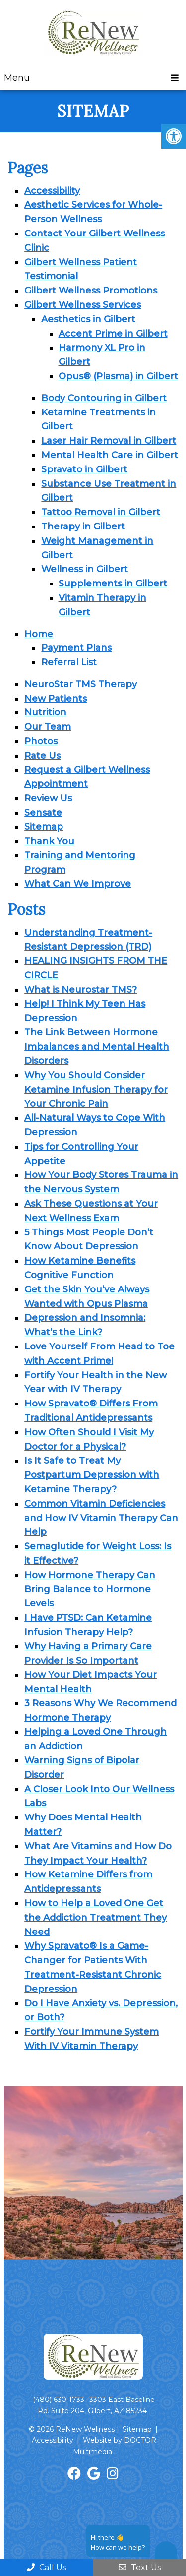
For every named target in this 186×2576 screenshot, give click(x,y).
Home (38, 634)
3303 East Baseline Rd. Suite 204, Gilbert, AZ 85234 (96, 2405)
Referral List (69, 662)
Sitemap (43, 826)
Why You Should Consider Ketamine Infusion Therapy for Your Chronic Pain (96, 1090)
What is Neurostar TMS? (80, 989)
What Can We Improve (77, 883)
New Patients (55, 698)
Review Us (48, 798)
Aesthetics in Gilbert (88, 319)
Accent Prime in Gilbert (113, 333)
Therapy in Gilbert (83, 526)
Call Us (46, 2567)
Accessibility (52, 190)
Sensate (43, 812)
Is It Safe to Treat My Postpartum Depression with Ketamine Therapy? (91, 1475)
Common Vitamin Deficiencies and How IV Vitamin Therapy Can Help (101, 1518)
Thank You (49, 841)
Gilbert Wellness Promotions (90, 290)
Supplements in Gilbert (113, 583)
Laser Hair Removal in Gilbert (108, 440)
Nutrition (45, 712)
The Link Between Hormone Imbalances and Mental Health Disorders (96, 1046)
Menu (17, 77)
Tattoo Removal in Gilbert (100, 512)
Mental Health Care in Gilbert (109, 455)
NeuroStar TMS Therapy (80, 684)
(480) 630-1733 (58, 2399)
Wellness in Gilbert (84, 569)
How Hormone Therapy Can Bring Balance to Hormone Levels (89, 1589)
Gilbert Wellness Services (82, 304)
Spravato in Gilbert (84, 469)
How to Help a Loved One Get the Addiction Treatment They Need (95, 1917)
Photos (41, 741)
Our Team (47, 726)
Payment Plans (76, 648)
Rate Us (42, 755)
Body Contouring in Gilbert (104, 398)
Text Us (140, 2567)
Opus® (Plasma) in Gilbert (118, 376)
